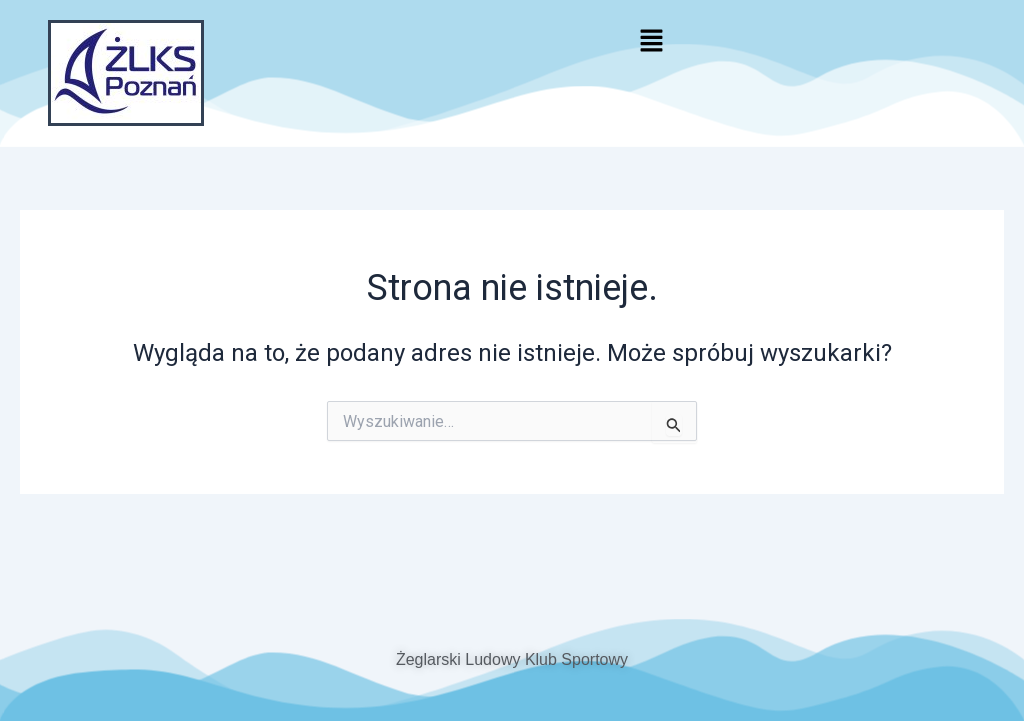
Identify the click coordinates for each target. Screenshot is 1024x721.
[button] (651, 42)
